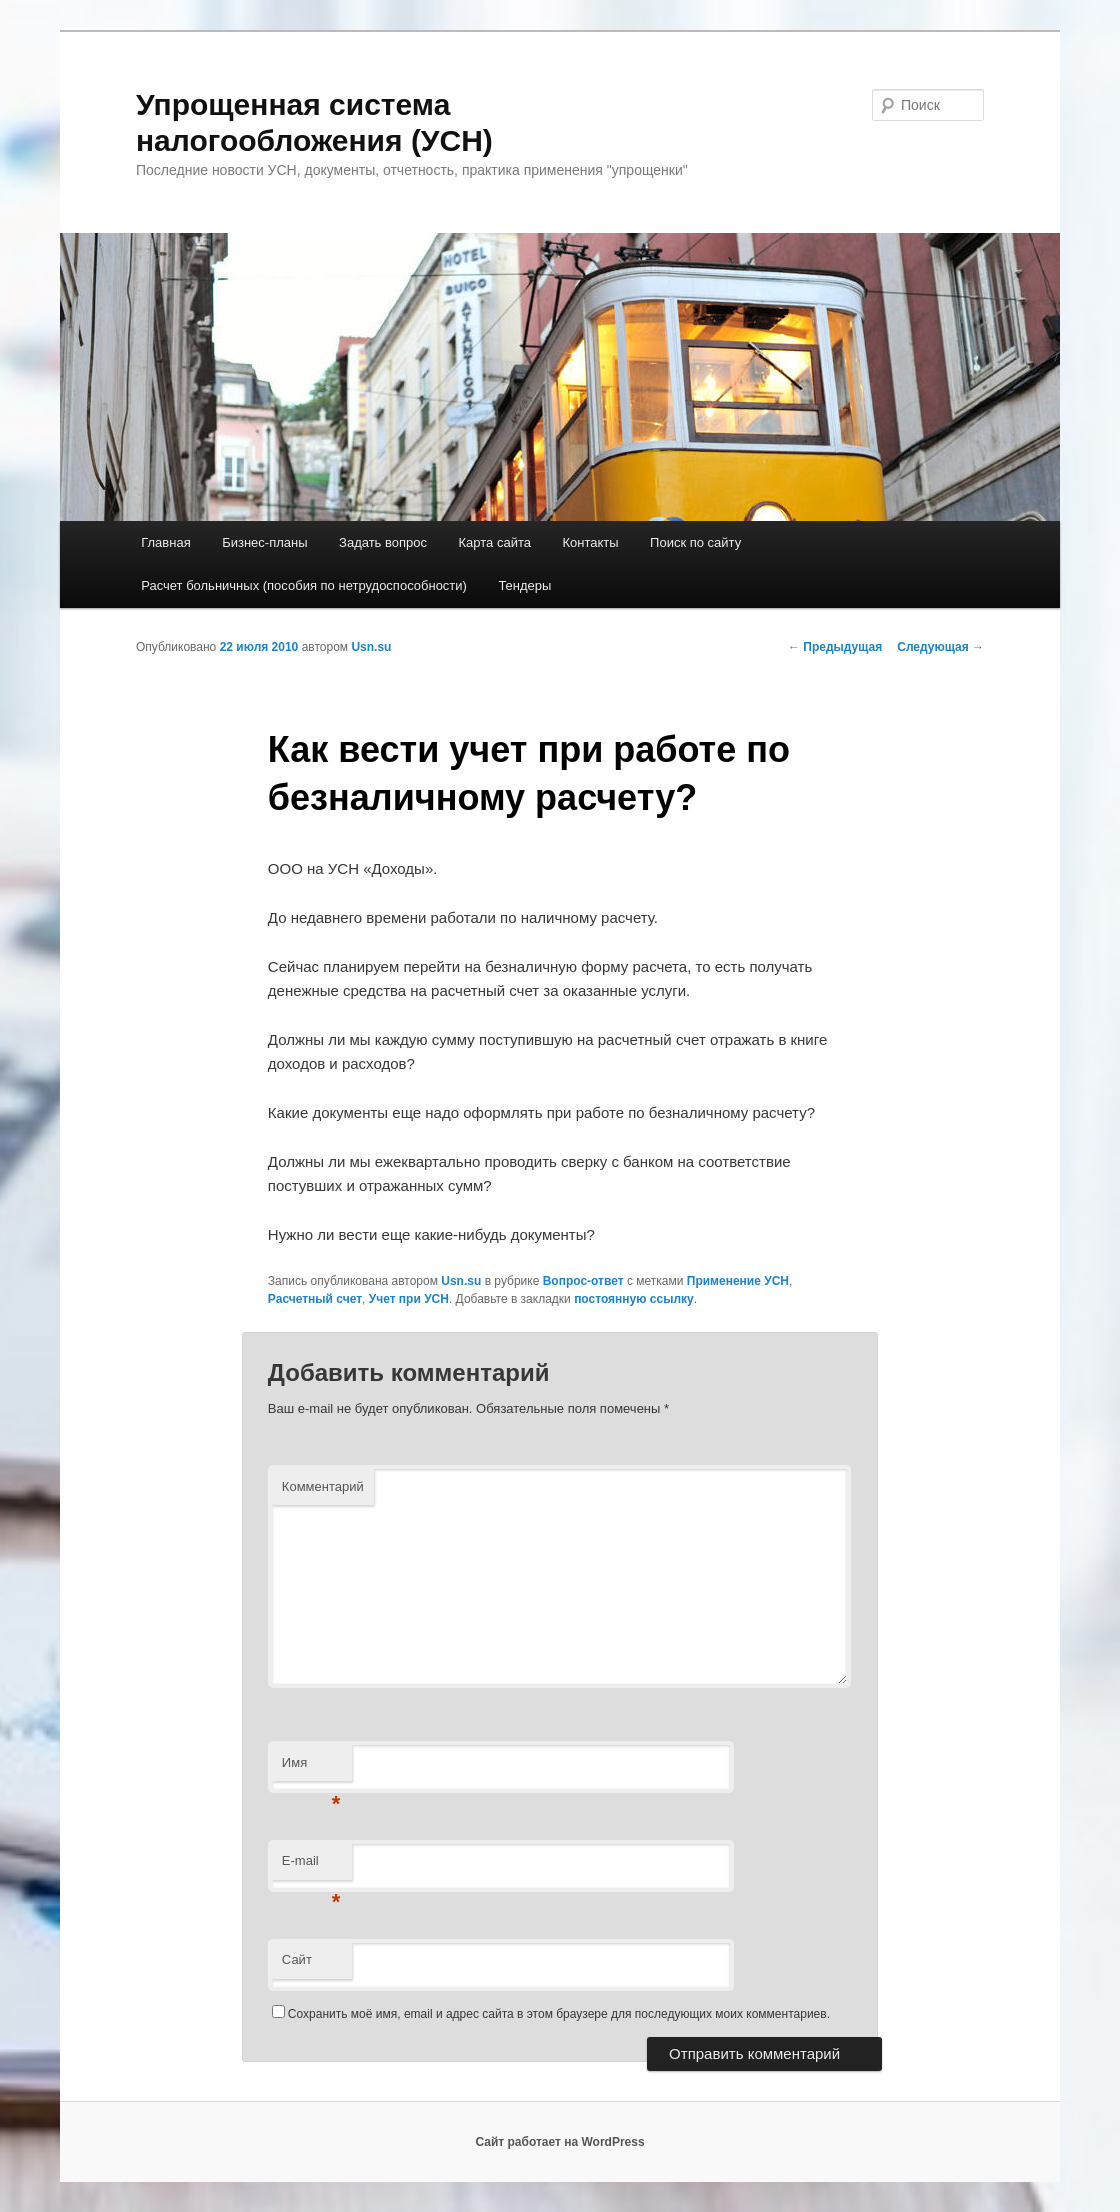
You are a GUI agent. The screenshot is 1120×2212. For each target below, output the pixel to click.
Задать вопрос (383, 542)
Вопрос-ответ (583, 1281)
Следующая (940, 647)
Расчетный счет (315, 1299)
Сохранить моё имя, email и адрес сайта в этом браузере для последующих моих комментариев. (559, 2014)
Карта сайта (495, 542)
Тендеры (524, 585)
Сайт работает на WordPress (559, 2142)
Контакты (590, 542)
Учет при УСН (409, 1299)
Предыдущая (835, 647)
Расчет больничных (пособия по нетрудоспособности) (304, 585)
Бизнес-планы (264, 542)
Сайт (297, 1959)
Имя (311, 1768)
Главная (165, 542)
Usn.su (371, 647)
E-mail (311, 1866)
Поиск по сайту (695, 542)
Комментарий (323, 1486)
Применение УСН (738, 1281)
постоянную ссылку (634, 1299)
